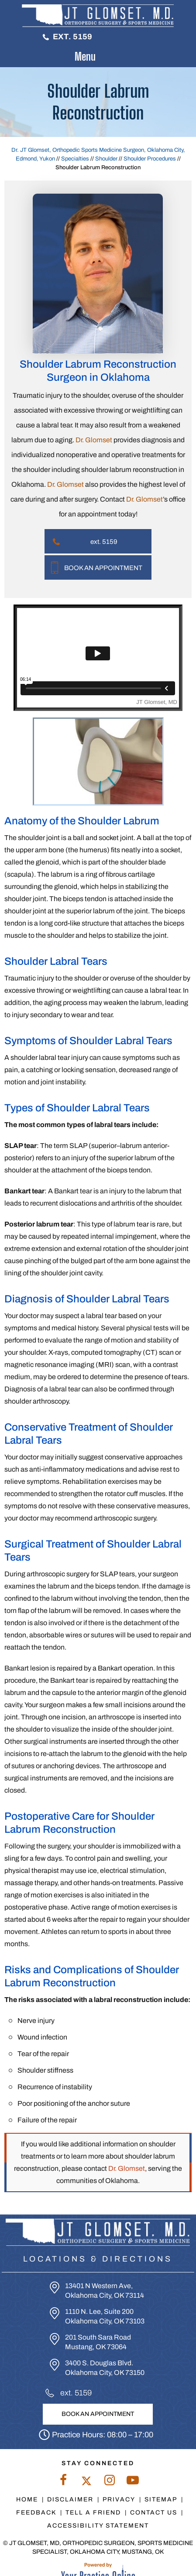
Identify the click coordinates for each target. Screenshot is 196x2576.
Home (27, 2499)
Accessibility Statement (98, 2525)
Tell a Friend (93, 2512)
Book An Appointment (103, 567)
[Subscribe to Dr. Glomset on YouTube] (133, 2482)
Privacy (119, 2499)
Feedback (36, 2512)
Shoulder (106, 159)
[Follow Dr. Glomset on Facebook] (63, 2482)
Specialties (75, 159)
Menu (96, 57)
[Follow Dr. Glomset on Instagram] (109, 2482)
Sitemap (160, 2499)
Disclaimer (70, 2499)
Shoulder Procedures (150, 159)
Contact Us (153, 2512)
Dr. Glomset (94, 440)
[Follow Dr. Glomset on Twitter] (86, 2482)
